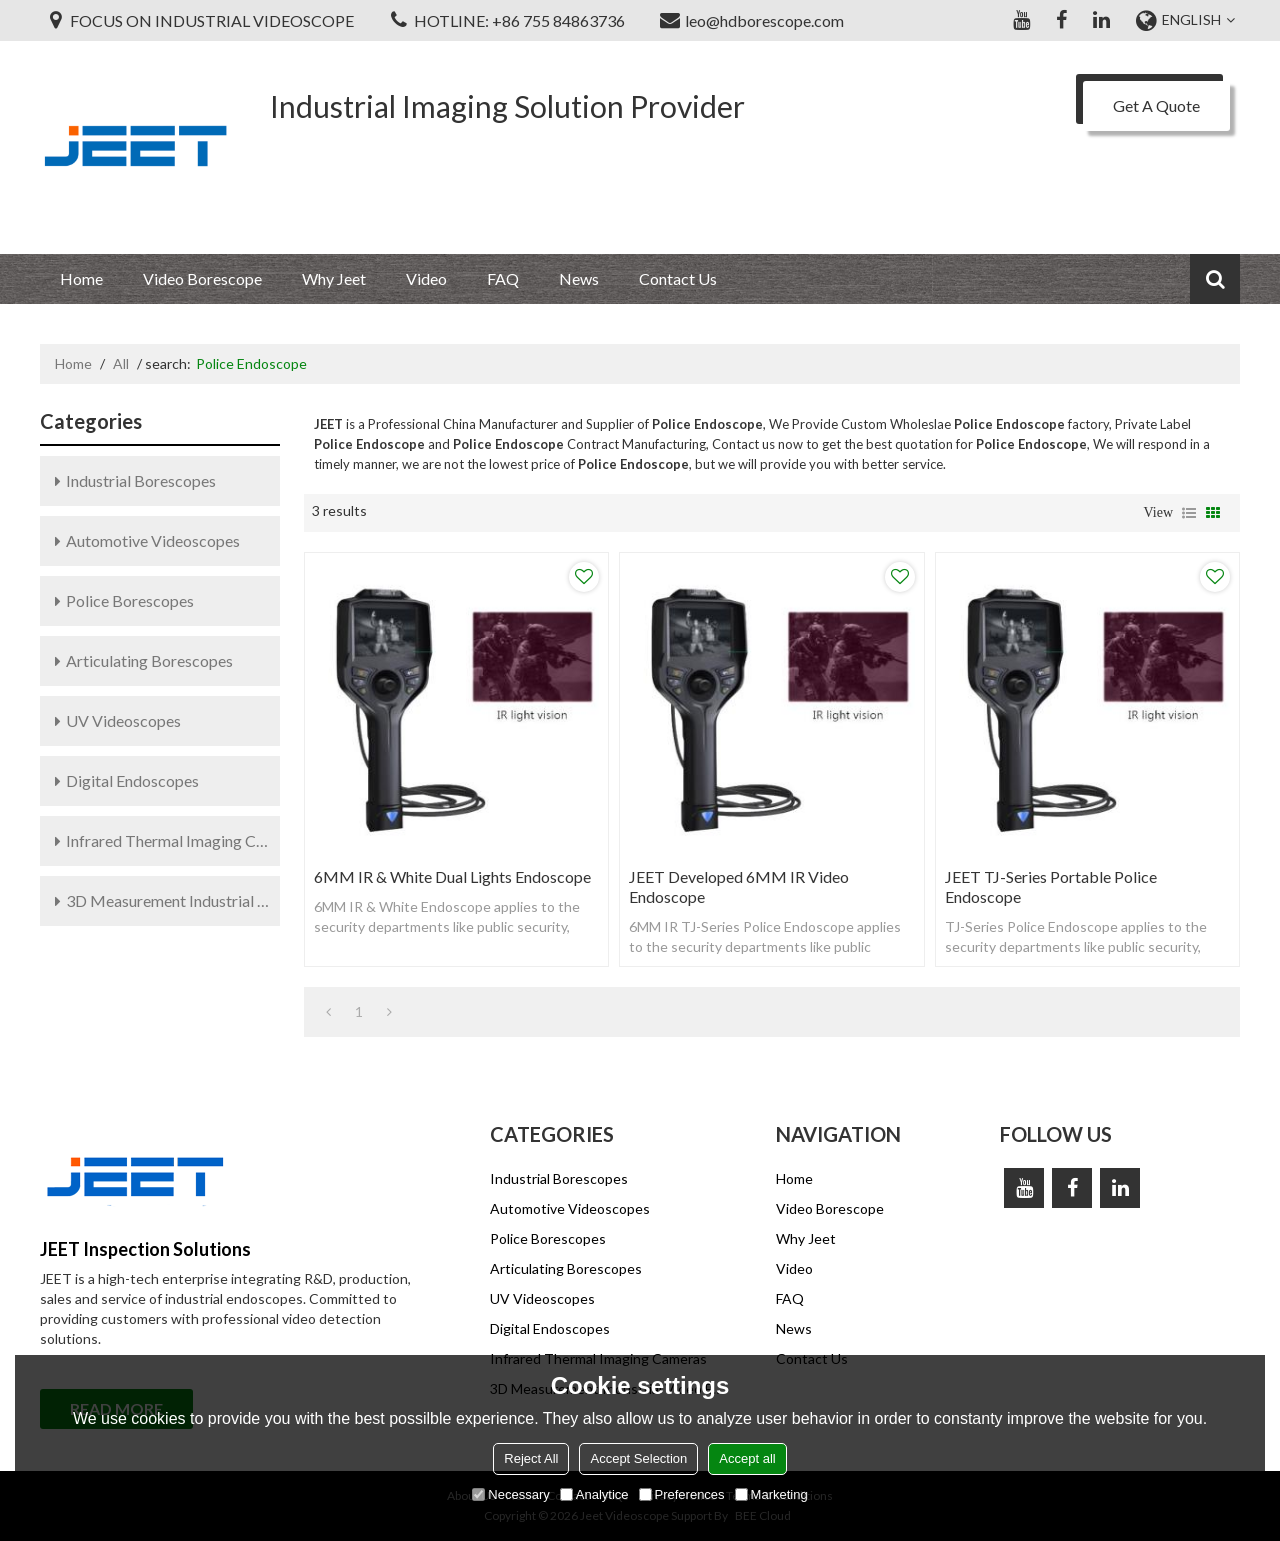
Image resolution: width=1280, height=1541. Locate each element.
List (1189, 513)
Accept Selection (638, 1458)
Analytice (594, 1494)
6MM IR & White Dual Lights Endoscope (452, 876)
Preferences (682, 1494)
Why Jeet (334, 278)
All (121, 363)
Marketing (771, 1494)
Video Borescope (202, 278)
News (579, 278)
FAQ (503, 278)
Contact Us (678, 278)
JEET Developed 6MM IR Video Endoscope (739, 886)
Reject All (531, 1458)
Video (426, 278)
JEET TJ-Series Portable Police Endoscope (1051, 886)
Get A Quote (1156, 105)
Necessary (510, 1494)
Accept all (747, 1458)
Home (81, 278)
